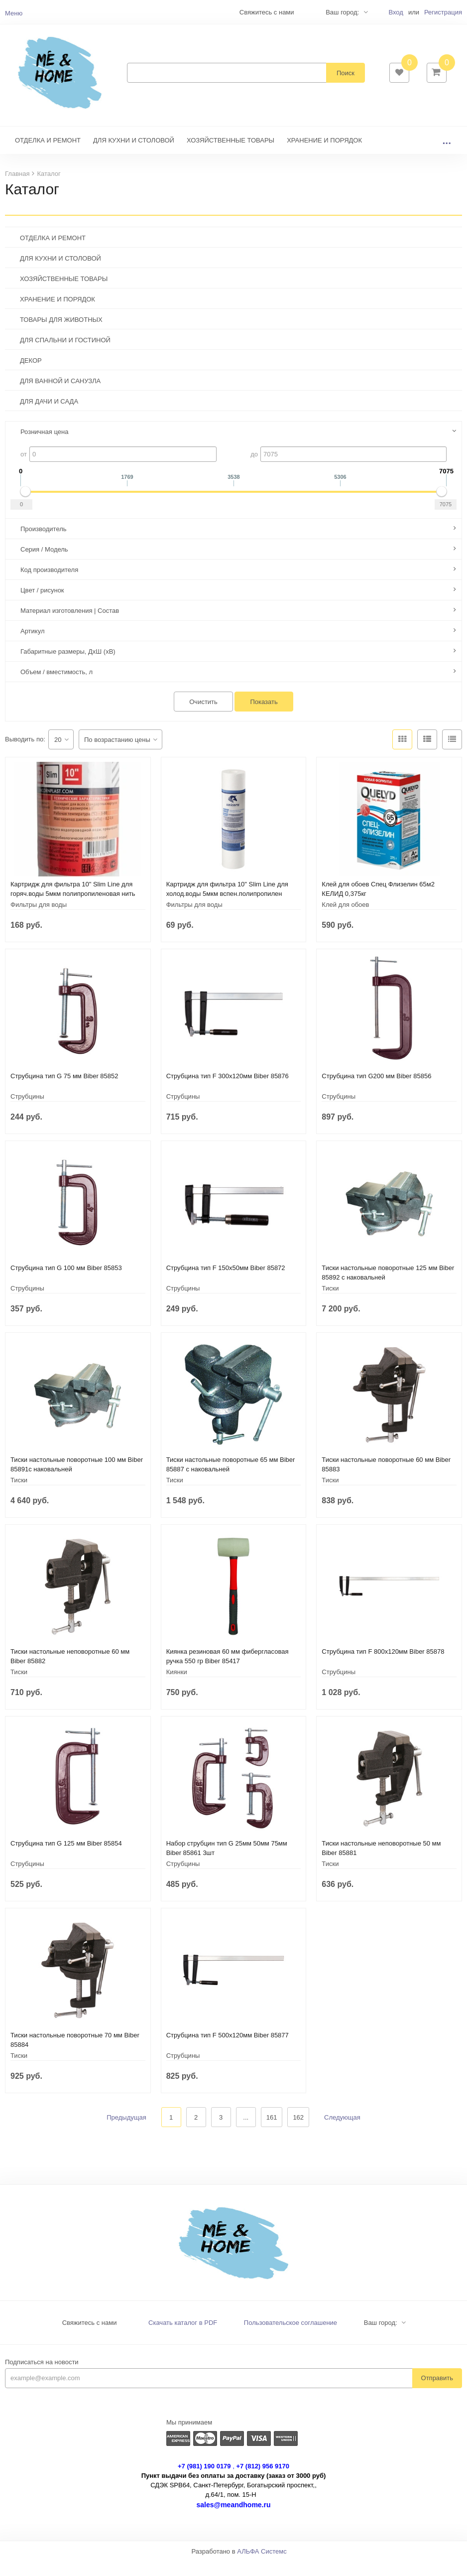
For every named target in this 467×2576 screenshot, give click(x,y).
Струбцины (27, 1111)
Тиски (330, 1303)
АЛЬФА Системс (262, 2566)
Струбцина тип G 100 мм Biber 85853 (66, 1283)
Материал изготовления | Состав (69, 625)
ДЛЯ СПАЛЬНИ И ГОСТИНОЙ (65, 355)
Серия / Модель (44, 564)
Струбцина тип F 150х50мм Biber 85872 (225, 1283)
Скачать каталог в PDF (182, 2337)
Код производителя (49, 584)
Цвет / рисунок (42, 605)
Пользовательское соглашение (290, 2337)
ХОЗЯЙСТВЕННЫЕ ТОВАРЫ (230, 155)
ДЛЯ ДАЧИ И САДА (49, 416)
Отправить (437, 2393)
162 (298, 2132)
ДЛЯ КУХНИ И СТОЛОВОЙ (133, 155)
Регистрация (443, 12)
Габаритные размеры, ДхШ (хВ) (68, 666)
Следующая (342, 2132)
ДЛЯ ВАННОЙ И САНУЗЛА (60, 396)
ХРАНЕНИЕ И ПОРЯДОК (324, 155)
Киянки (176, 1687)
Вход (395, 12)
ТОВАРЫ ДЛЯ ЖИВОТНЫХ (61, 334)
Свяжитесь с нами (89, 2337)
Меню (13, 13)
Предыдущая (126, 2132)
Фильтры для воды (38, 919)
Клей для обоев (345, 919)
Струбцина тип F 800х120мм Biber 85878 (383, 1666)
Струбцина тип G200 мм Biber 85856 (376, 1091)
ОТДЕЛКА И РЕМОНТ (48, 155)
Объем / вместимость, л (56, 687)
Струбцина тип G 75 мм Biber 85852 (64, 1091)
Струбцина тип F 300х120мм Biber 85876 (227, 1091)
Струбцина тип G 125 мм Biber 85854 (66, 1858)
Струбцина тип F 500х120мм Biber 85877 (227, 2050)
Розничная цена (44, 446)
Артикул (32, 646)
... (446, 155)
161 (271, 2132)
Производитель (43, 544)
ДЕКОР (31, 375)
